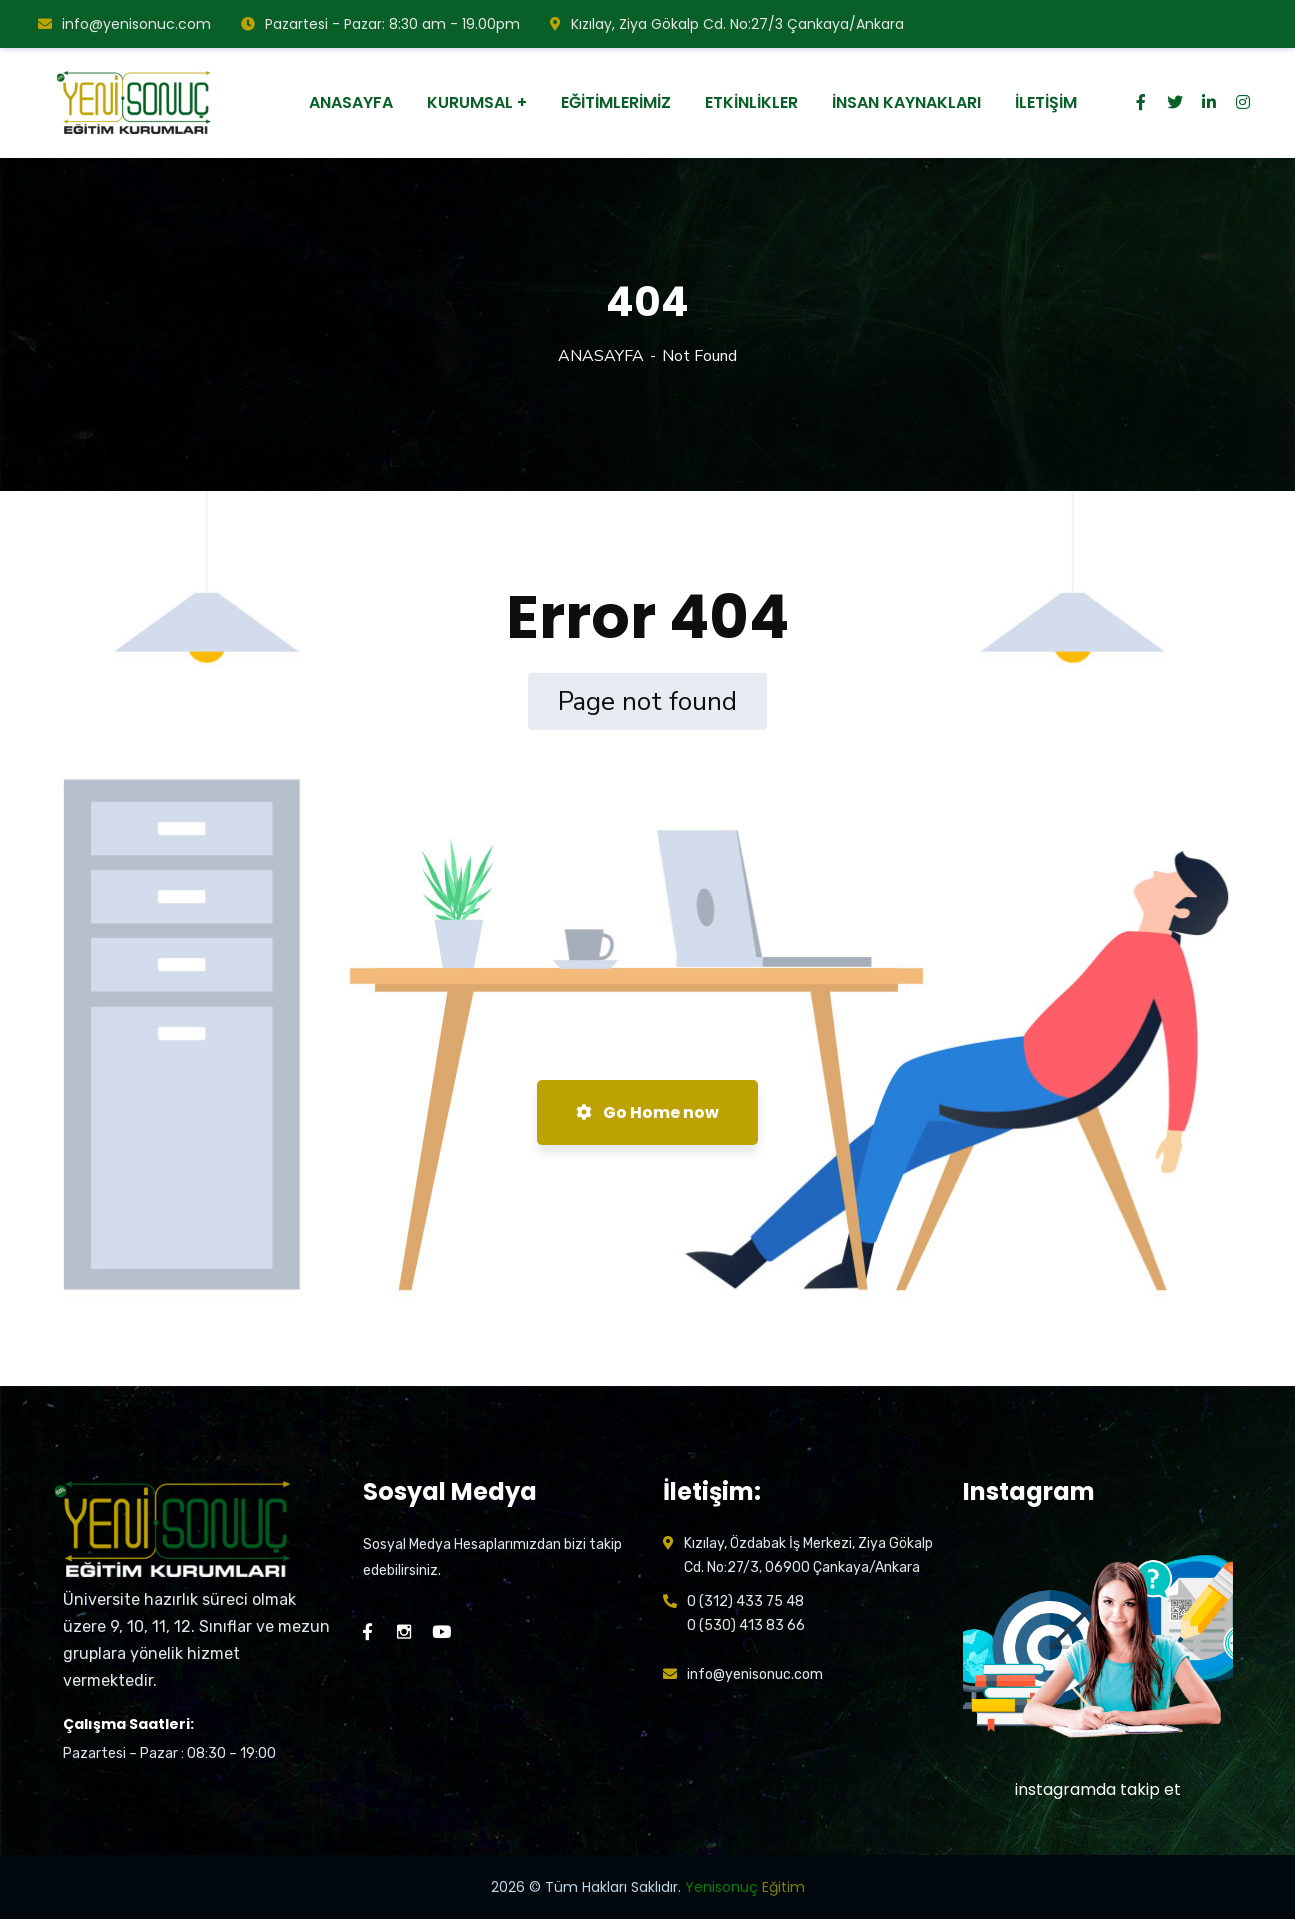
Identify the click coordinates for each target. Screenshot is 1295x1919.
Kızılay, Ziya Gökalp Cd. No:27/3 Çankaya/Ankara (727, 24)
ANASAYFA (601, 356)
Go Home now (647, 1112)
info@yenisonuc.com (124, 24)
